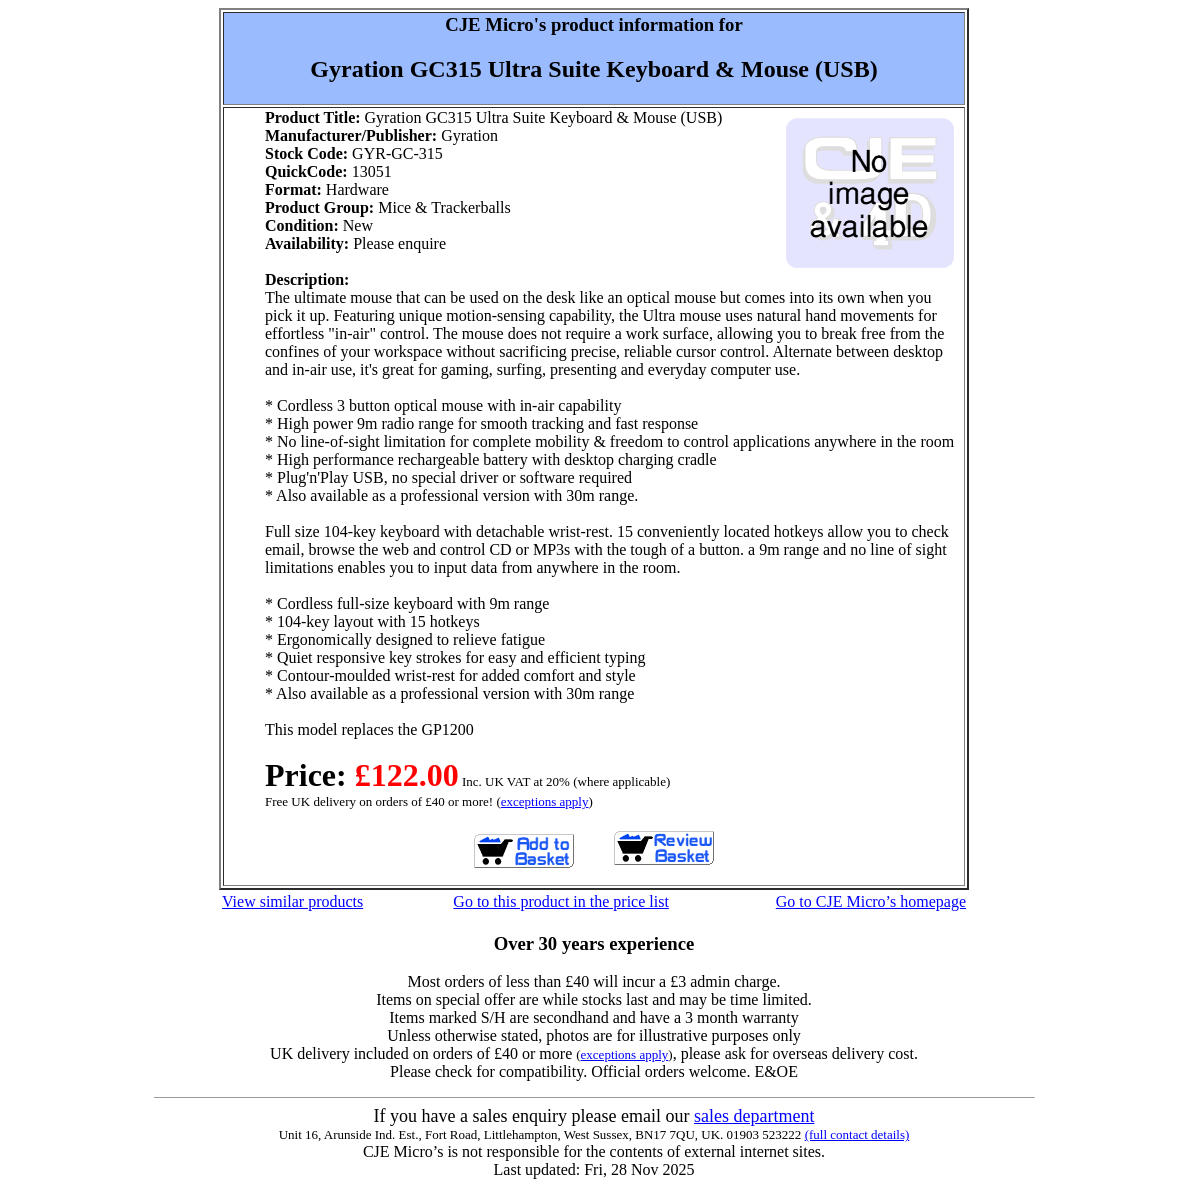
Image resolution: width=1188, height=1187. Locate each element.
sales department (754, 1116)
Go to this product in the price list (561, 901)
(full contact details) (857, 1134)
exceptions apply (545, 801)
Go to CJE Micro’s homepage (871, 901)
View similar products (292, 901)
